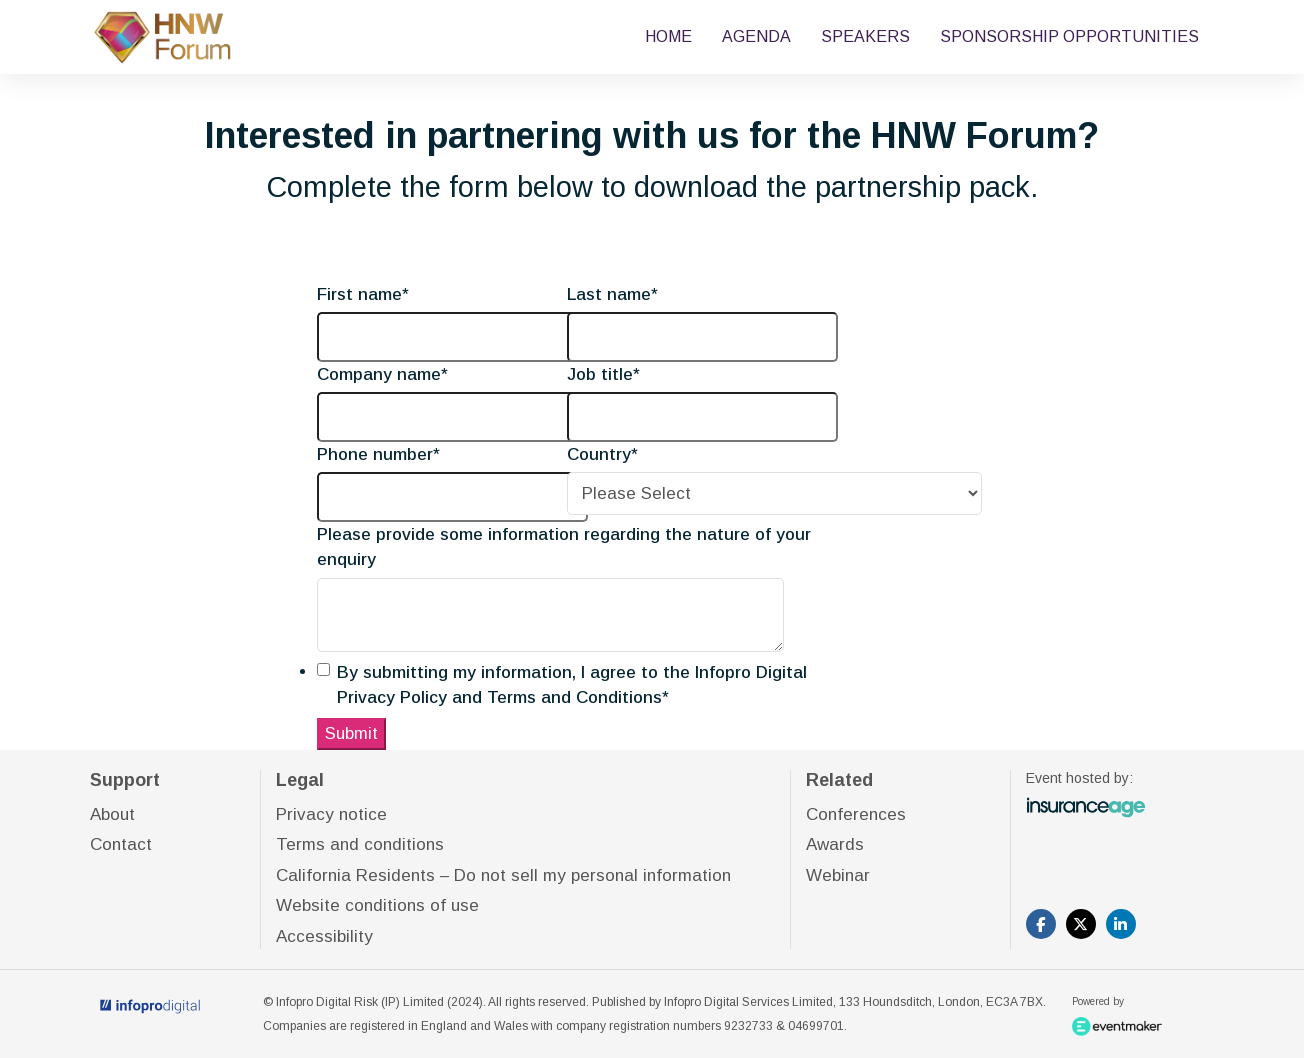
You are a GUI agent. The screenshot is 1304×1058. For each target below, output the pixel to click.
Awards (835, 844)
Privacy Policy (392, 697)
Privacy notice (331, 814)
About (112, 814)
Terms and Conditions (574, 697)
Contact (121, 844)
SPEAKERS (865, 36)
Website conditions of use (377, 905)
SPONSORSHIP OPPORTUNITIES (1069, 36)
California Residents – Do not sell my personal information (503, 875)
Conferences (856, 814)
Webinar (838, 875)
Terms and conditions (360, 844)
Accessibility (324, 936)
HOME (668, 36)
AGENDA (756, 36)
